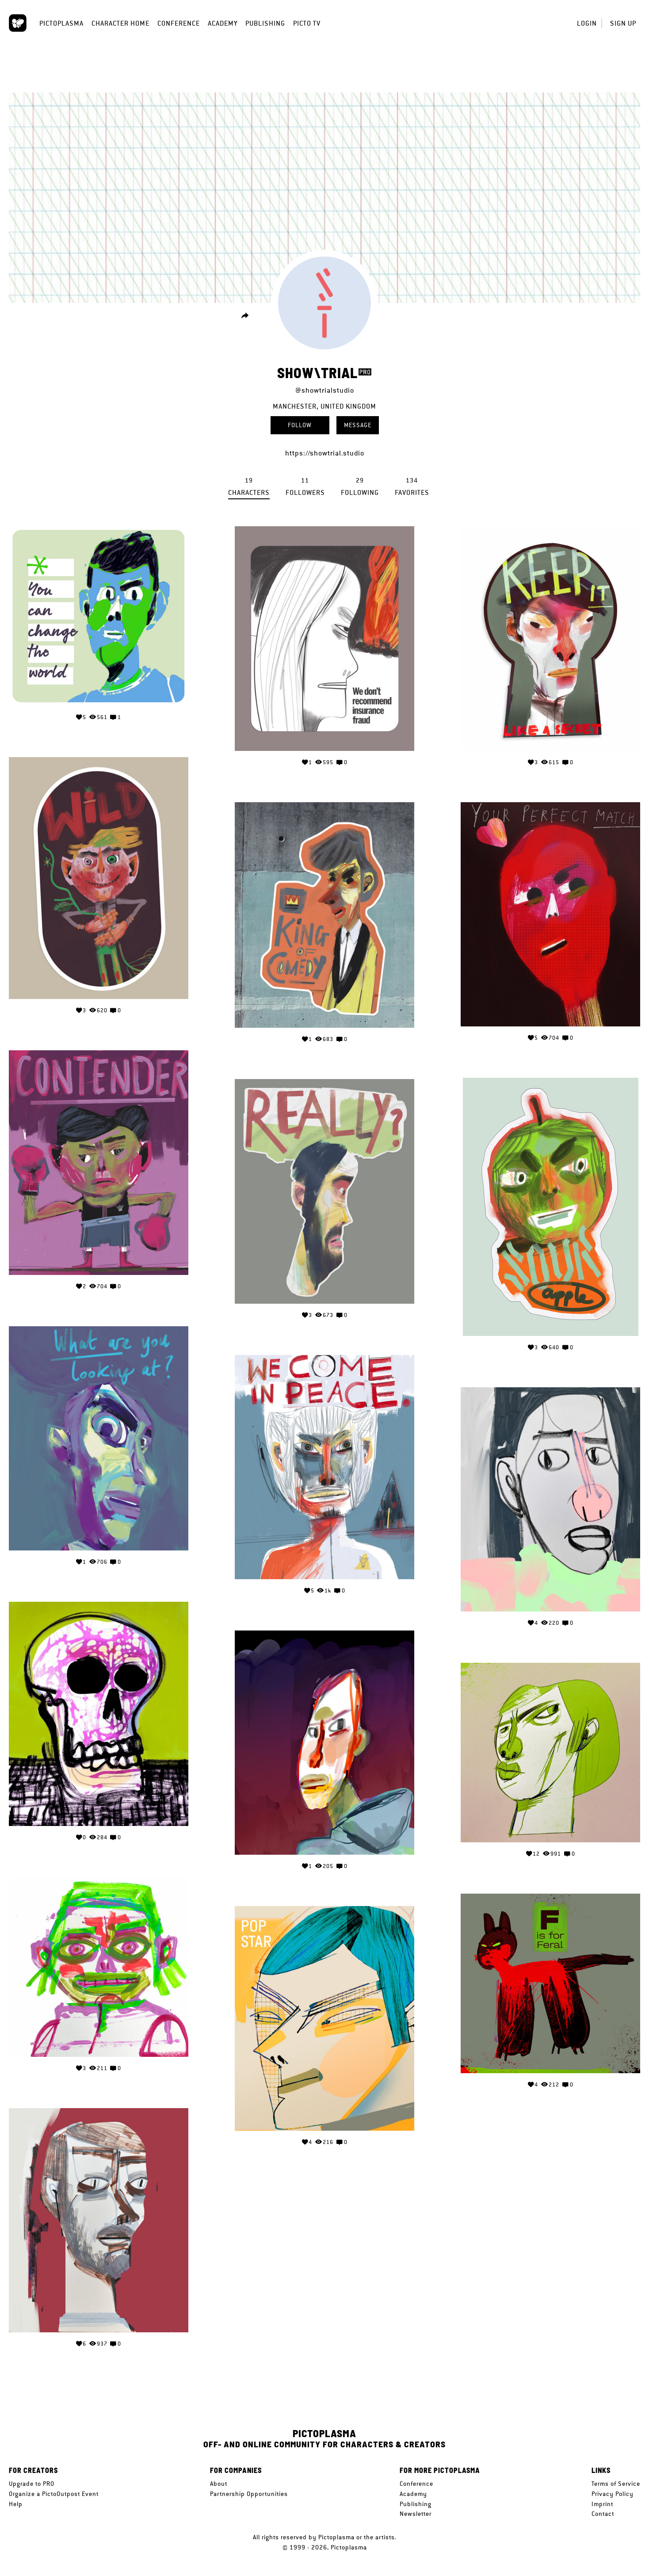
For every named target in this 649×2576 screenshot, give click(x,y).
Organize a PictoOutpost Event (54, 2494)
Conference (178, 23)
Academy (222, 23)
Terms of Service (616, 2484)
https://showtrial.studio (324, 453)
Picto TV (307, 23)
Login (587, 23)
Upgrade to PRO (31, 2484)
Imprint (602, 2504)
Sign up (623, 23)
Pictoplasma (61, 23)
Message (357, 425)
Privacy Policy (613, 2494)
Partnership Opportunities (249, 2494)
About (218, 2484)
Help (16, 2504)
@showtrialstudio (324, 390)
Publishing (265, 23)
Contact (603, 2514)
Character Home (120, 23)
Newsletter (415, 2514)
